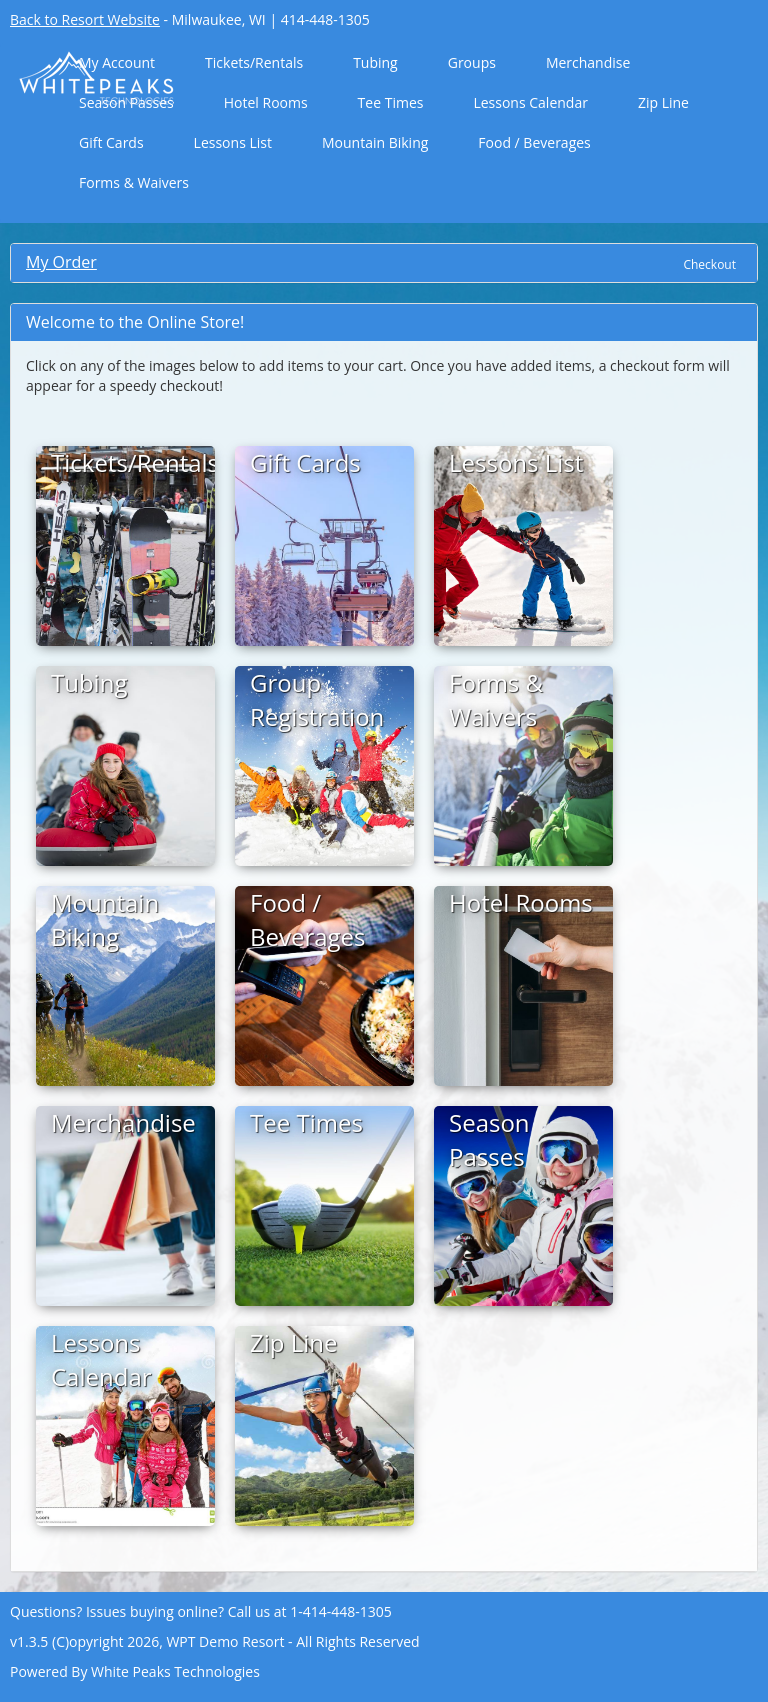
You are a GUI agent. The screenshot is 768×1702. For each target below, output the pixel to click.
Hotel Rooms (266, 102)
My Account (117, 62)
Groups (472, 62)
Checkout (709, 264)
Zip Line (663, 102)
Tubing (375, 62)
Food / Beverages (534, 142)
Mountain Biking (375, 142)
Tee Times (391, 102)
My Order (61, 262)
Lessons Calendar (530, 102)
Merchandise (588, 62)
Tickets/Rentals (254, 62)
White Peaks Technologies (175, 1671)
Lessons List (233, 142)
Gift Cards (111, 142)
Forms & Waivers (134, 182)
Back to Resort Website (85, 19)
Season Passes (126, 102)
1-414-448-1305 (341, 1611)
